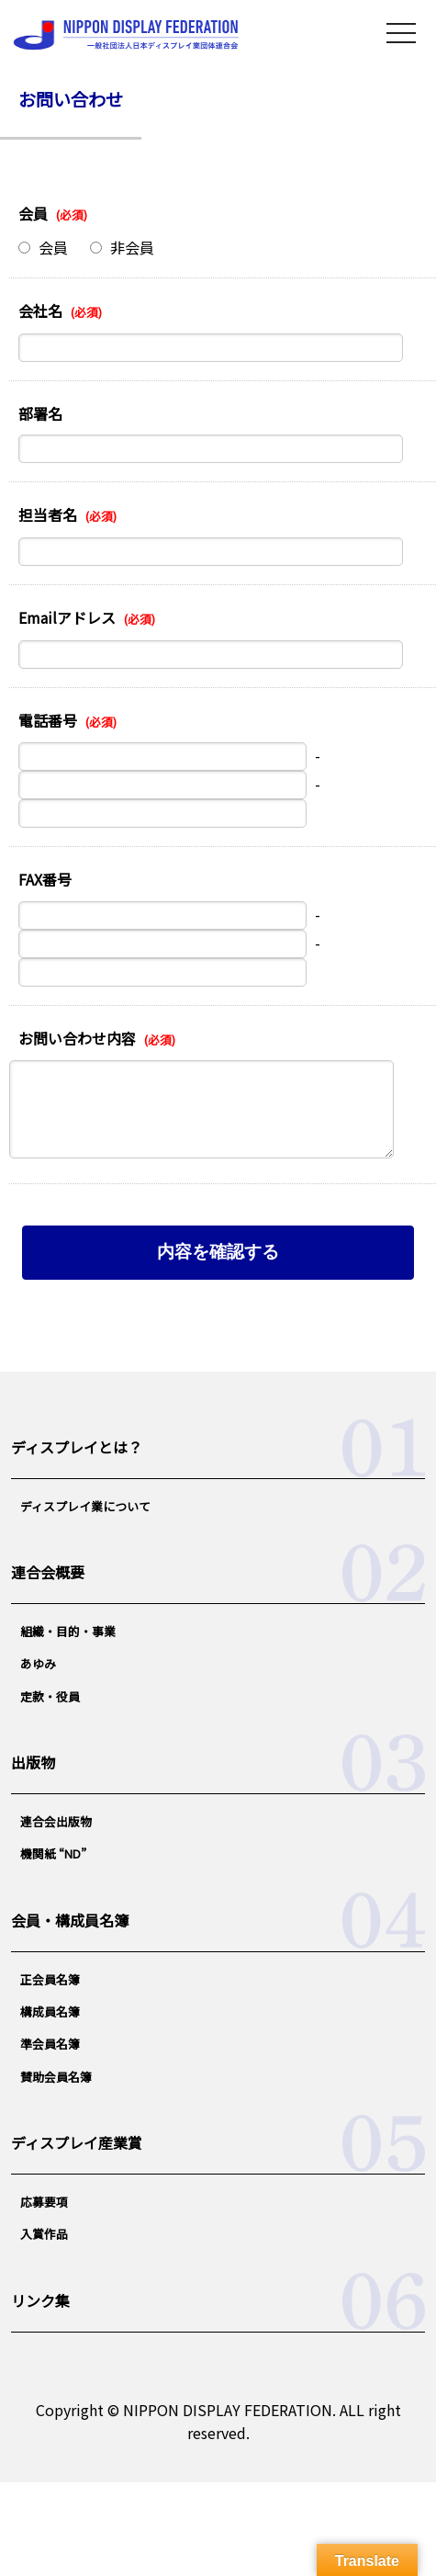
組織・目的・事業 (68, 1631)
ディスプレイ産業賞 (76, 2142)
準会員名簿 (50, 2043)
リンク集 (40, 2300)
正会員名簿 (50, 1979)
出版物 (33, 1762)
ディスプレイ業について (85, 1506)
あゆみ (38, 1663)
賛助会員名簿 (56, 2076)
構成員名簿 (50, 2011)
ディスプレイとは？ (76, 1447)
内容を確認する (218, 1251)
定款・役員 (50, 1696)
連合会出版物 (56, 1821)
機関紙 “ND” (53, 1853)
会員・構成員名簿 (70, 1920)
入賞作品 (44, 2234)
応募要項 (44, 2201)
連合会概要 (47, 1572)
